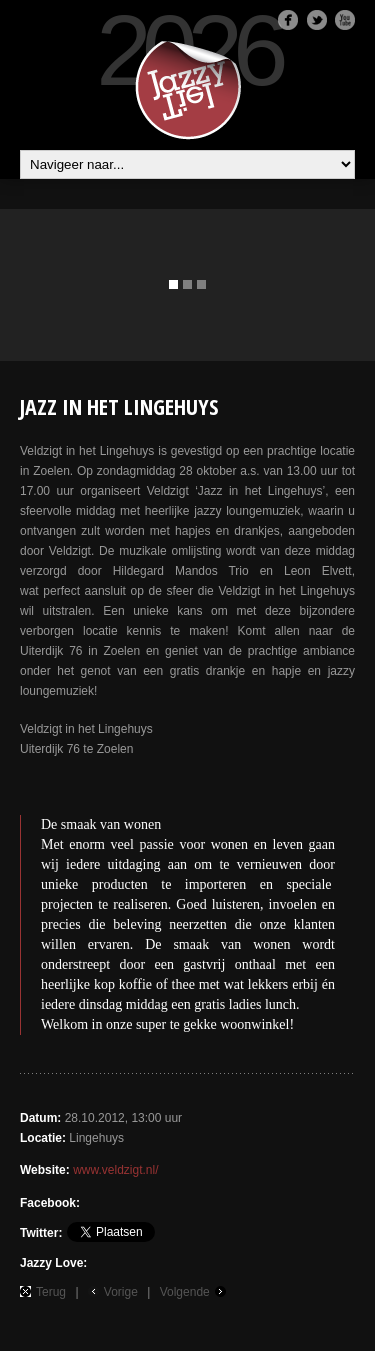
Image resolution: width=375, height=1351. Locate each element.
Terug (51, 1292)
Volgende (185, 1292)
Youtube (345, 20)
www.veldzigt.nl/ (115, 1170)
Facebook (288, 20)
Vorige (121, 1292)
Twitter (317, 20)
